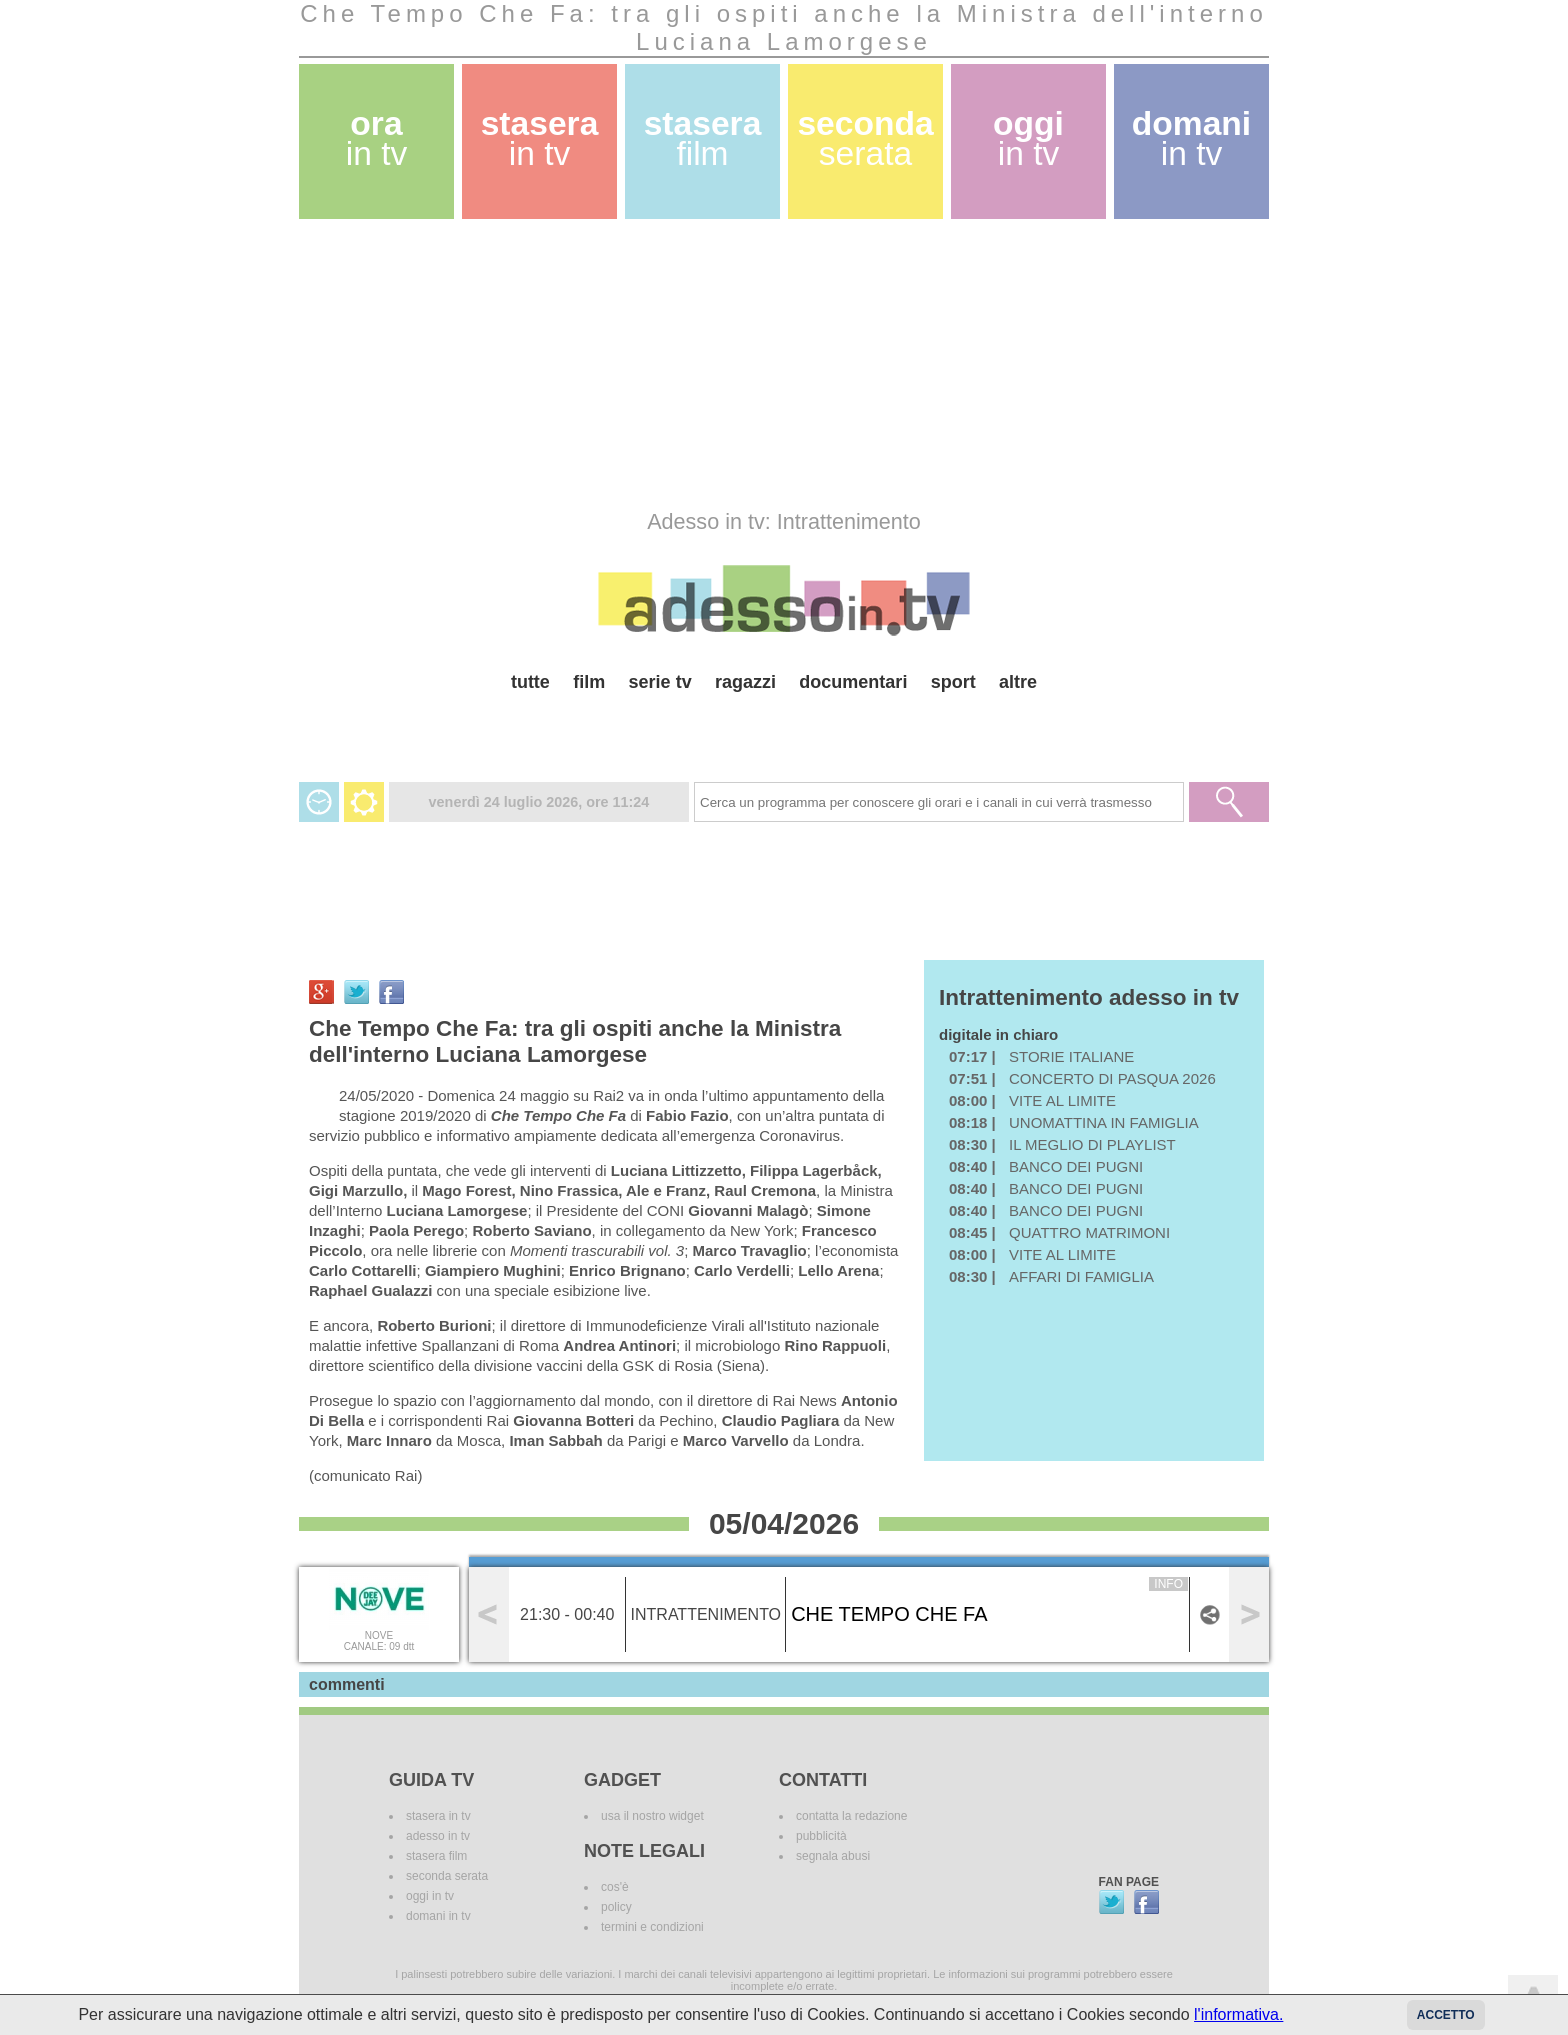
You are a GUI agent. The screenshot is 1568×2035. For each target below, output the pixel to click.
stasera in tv (438, 1816)
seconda (865, 138)
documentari (853, 682)
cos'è (615, 1887)
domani (1191, 138)
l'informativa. (1238, 2014)
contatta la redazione (851, 1816)
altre (1018, 682)
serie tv (660, 682)
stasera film (436, 1856)
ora (377, 138)
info (1168, 1584)
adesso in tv (438, 1836)
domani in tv (438, 1916)
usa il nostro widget (652, 1816)
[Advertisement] (784, 364)
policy (616, 1907)
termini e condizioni (652, 1927)
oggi (1028, 138)
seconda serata (447, 1876)
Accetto (1446, 2015)
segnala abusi (833, 1856)
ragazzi (745, 682)
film (589, 682)
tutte (530, 682)
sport (953, 682)
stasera (540, 138)
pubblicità (821, 1836)
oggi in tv (430, 1896)
